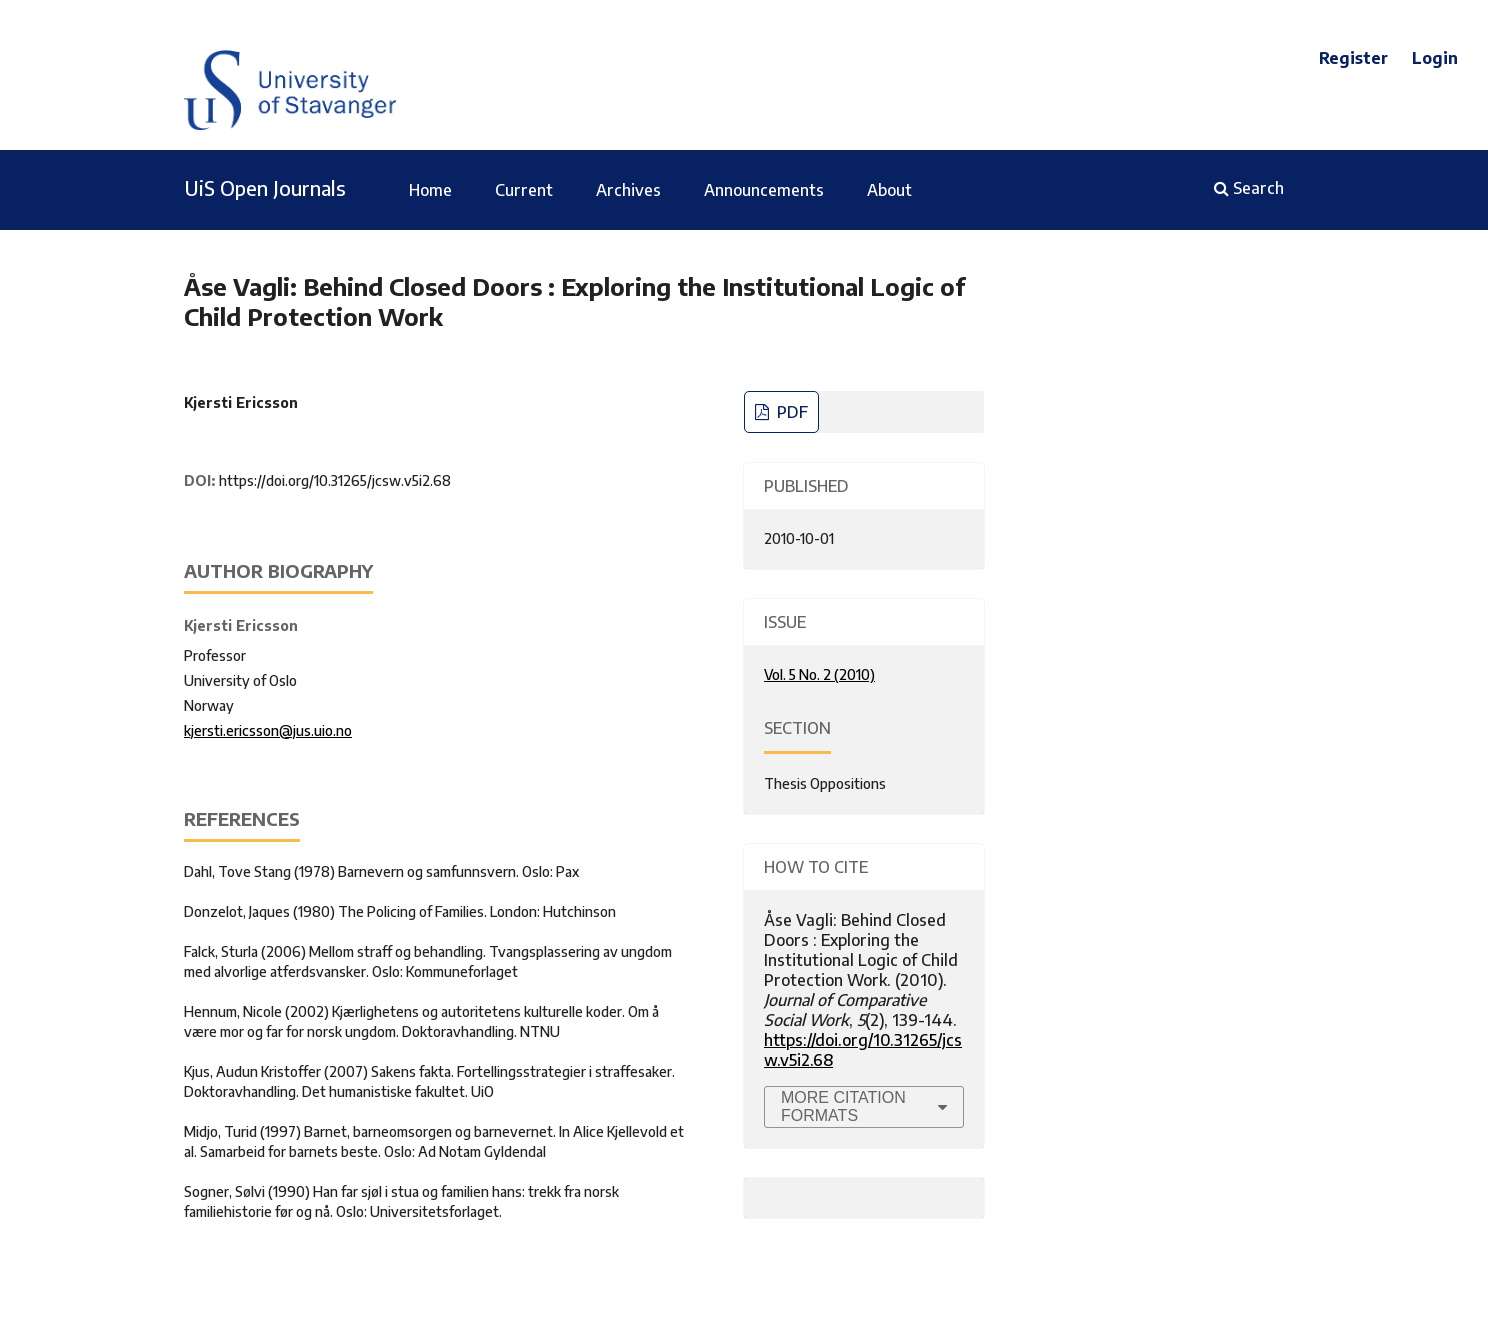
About (889, 190)
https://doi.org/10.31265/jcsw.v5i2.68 (335, 480)
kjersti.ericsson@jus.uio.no (268, 730)
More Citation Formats (843, 1106)
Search (1249, 188)
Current (524, 190)
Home (430, 190)
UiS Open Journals (265, 187)
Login (1435, 58)
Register (1353, 58)
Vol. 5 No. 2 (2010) (819, 674)
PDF (790, 412)
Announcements (764, 190)
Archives (628, 190)
